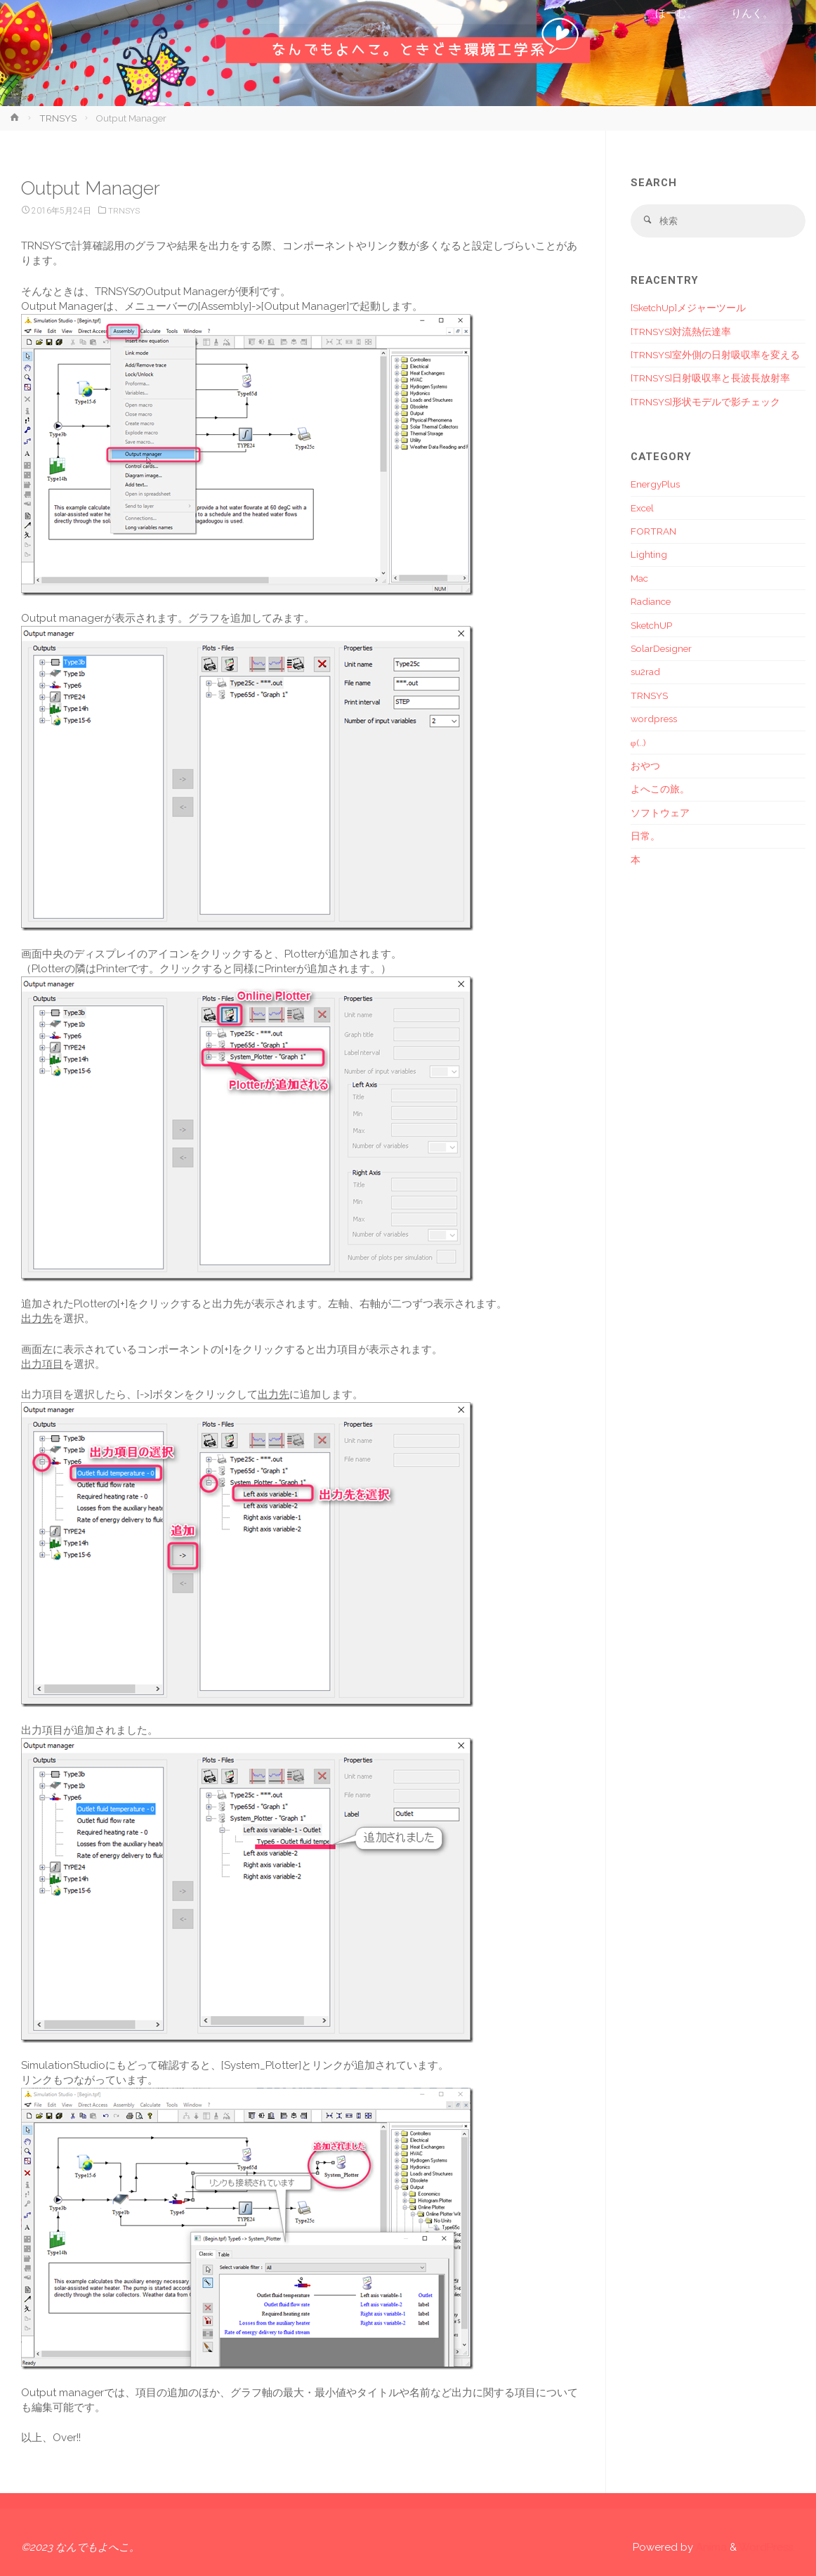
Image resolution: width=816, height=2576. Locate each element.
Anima (710, 2547)
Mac (639, 578)
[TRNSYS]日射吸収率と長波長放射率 (710, 378)
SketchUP (651, 625)
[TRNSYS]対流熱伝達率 (681, 331)
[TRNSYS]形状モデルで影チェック (705, 401)
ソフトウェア (660, 812)
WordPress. (767, 2547)
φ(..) (638, 742)
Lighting (649, 555)
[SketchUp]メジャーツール (688, 308)
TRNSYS (58, 118)
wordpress (654, 719)
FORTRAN (653, 531)
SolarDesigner (661, 649)
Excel (642, 508)
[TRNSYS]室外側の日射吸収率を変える (715, 355)
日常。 (645, 836)
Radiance (651, 602)
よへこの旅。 (660, 789)
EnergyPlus (655, 484)
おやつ (645, 765)
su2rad (645, 672)
